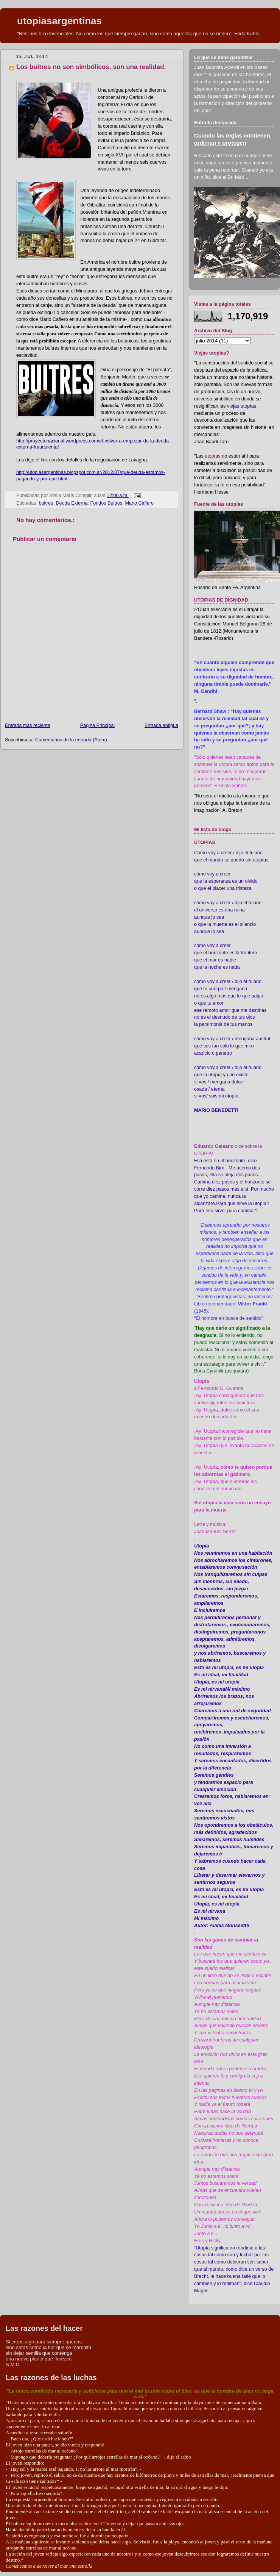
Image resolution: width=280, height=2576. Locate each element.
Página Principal (97, 725)
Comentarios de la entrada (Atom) (71, 739)
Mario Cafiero (139, 503)
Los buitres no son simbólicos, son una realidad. (91, 66)
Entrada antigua (161, 725)
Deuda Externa (71, 503)
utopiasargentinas (59, 21)
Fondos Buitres (106, 503)
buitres (46, 503)
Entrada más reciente (27, 725)
